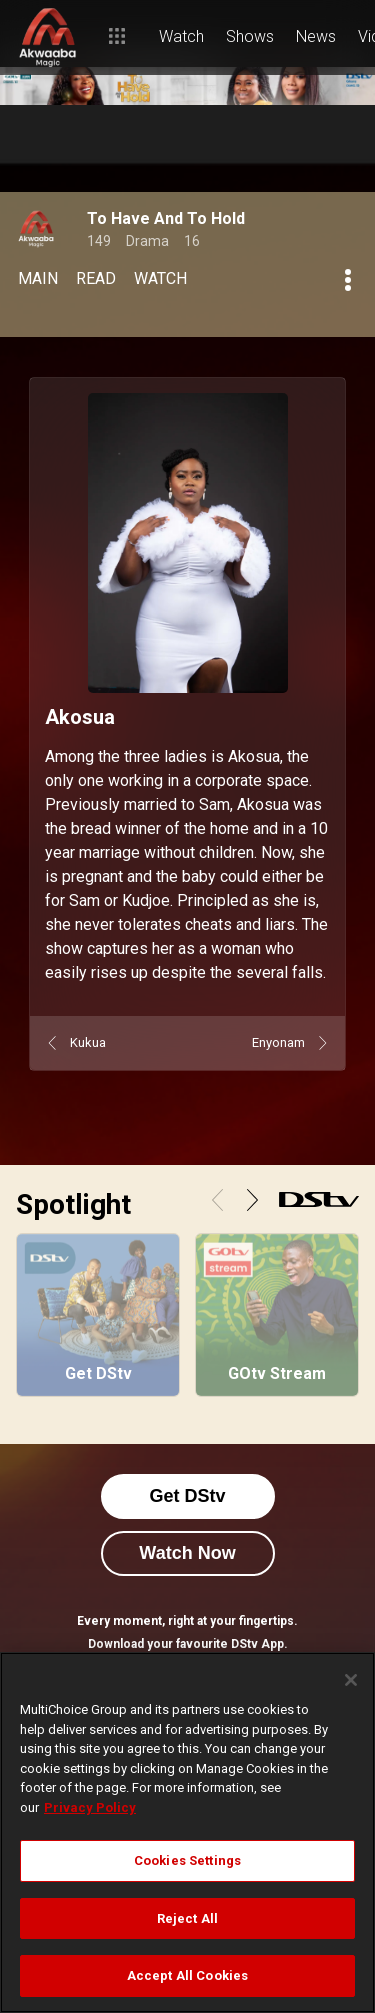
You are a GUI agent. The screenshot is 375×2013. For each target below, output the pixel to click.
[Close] (351, 1680)
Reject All (187, 1918)
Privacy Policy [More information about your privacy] (90, 1807)
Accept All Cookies (187, 1975)
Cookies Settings (187, 1860)
